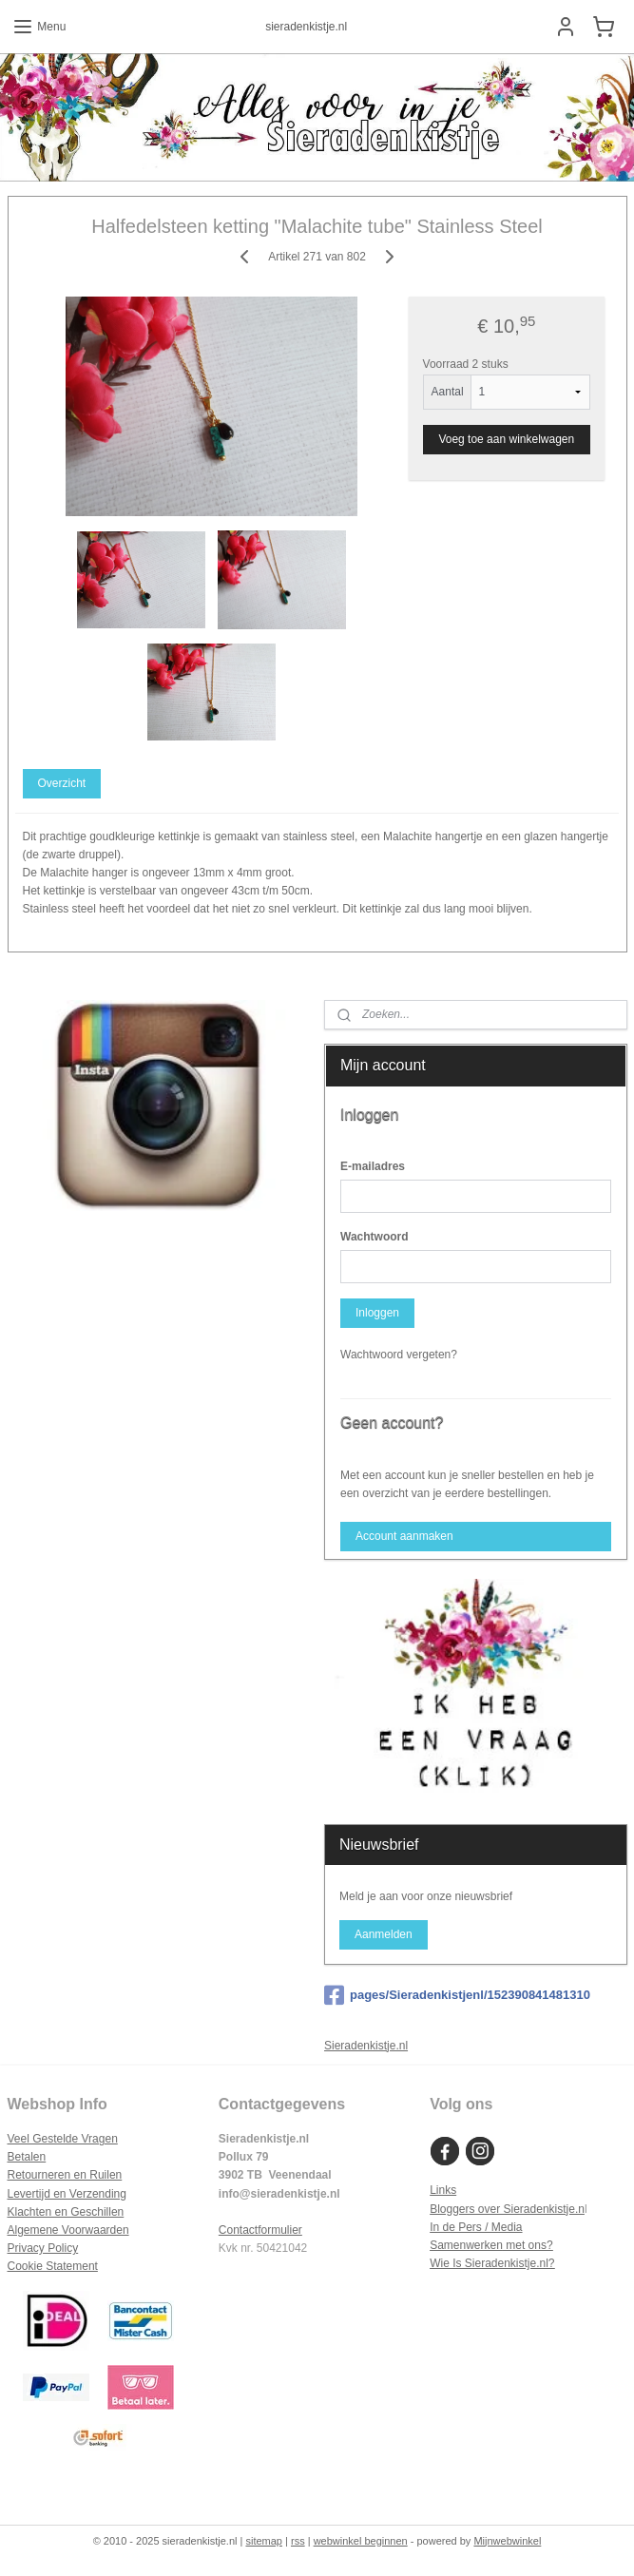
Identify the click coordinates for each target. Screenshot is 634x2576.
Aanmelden (384, 1934)
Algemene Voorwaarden (68, 2230)
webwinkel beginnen (361, 2541)
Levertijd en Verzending (67, 2194)
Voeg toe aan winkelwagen (506, 438)
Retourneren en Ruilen (65, 2175)
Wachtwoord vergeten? (398, 1354)
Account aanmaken (404, 1536)
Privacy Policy (43, 2248)
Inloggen (377, 1312)
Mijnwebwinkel (507, 2541)
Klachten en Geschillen (66, 2212)
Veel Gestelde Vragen (63, 2138)
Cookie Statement (53, 2266)
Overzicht (61, 782)
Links (443, 2190)
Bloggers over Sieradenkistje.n (507, 2209)
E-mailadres (372, 1166)
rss (298, 2541)
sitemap (263, 2541)
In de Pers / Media (476, 2227)
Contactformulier (260, 2230)
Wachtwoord (374, 1236)
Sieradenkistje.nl (366, 2045)
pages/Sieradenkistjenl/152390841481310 (457, 1995)
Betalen (27, 2156)
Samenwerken (466, 2245)
